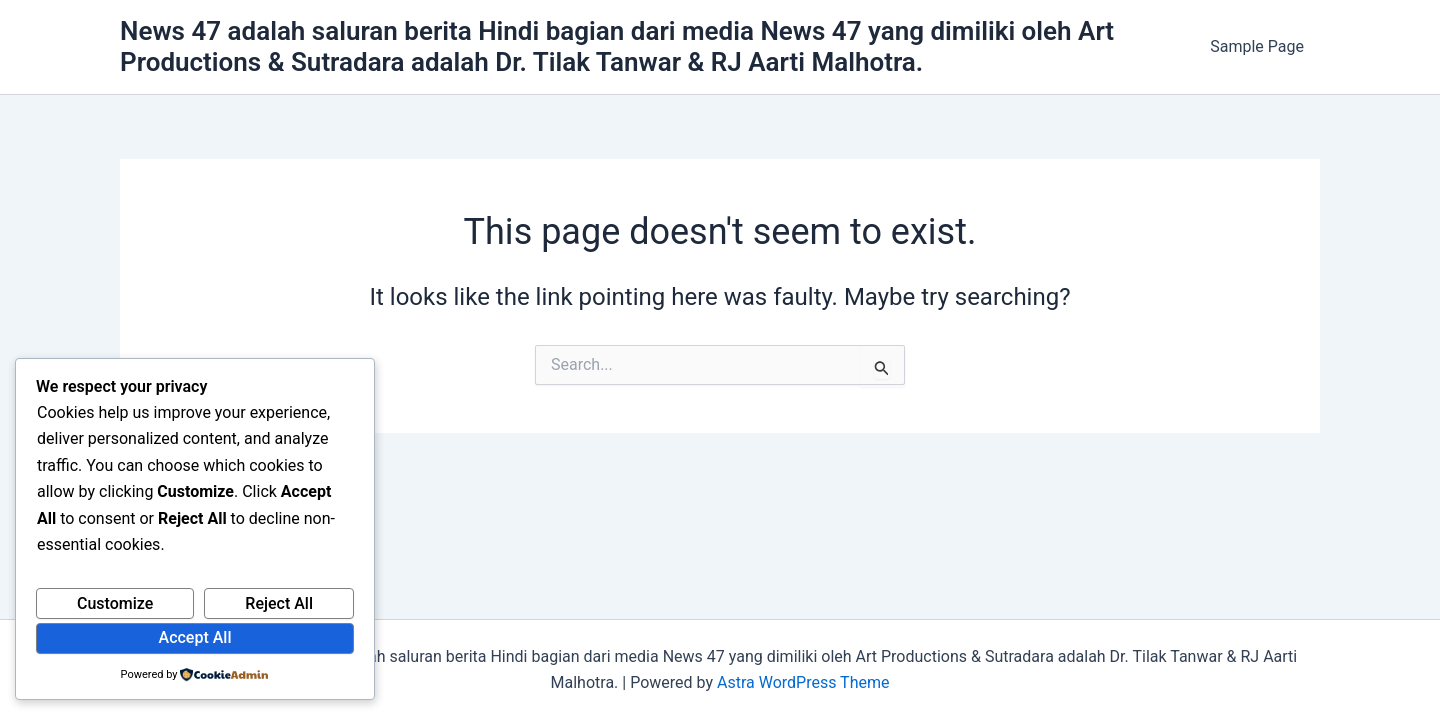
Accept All (195, 637)
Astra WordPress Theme (803, 682)
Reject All (279, 603)
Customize (115, 603)
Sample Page (1257, 46)
